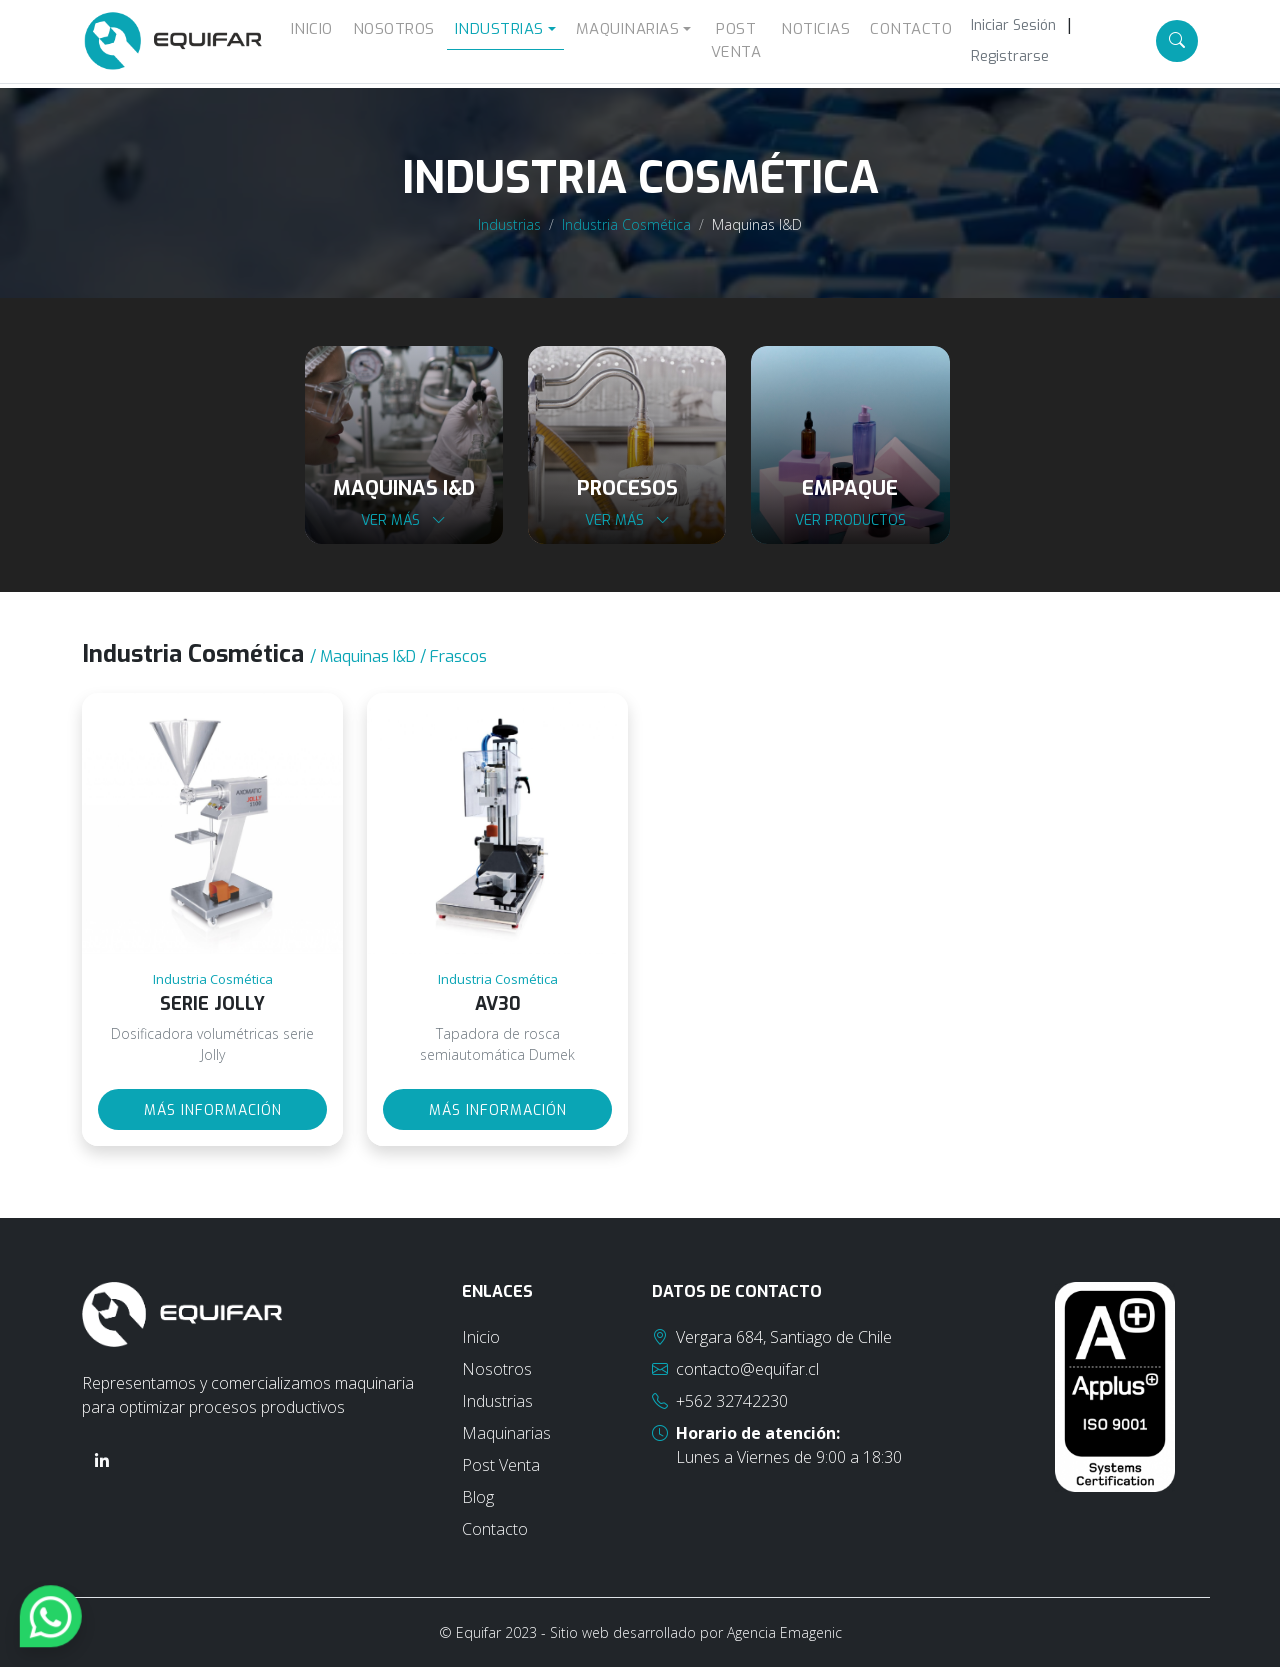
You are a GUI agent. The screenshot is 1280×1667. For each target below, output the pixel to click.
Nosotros (394, 29)
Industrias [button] (499, 29)
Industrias (509, 224)
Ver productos (850, 520)
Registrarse (1010, 56)
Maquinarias (506, 1433)
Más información (213, 1110)
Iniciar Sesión (1013, 25)
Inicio (312, 29)
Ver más (403, 520)
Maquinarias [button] (628, 29)
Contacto (911, 29)
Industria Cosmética (626, 224)
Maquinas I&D (757, 224)
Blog (478, 1497)
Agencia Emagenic (784, 1632)
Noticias (815, 29)
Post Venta (736, 40)
